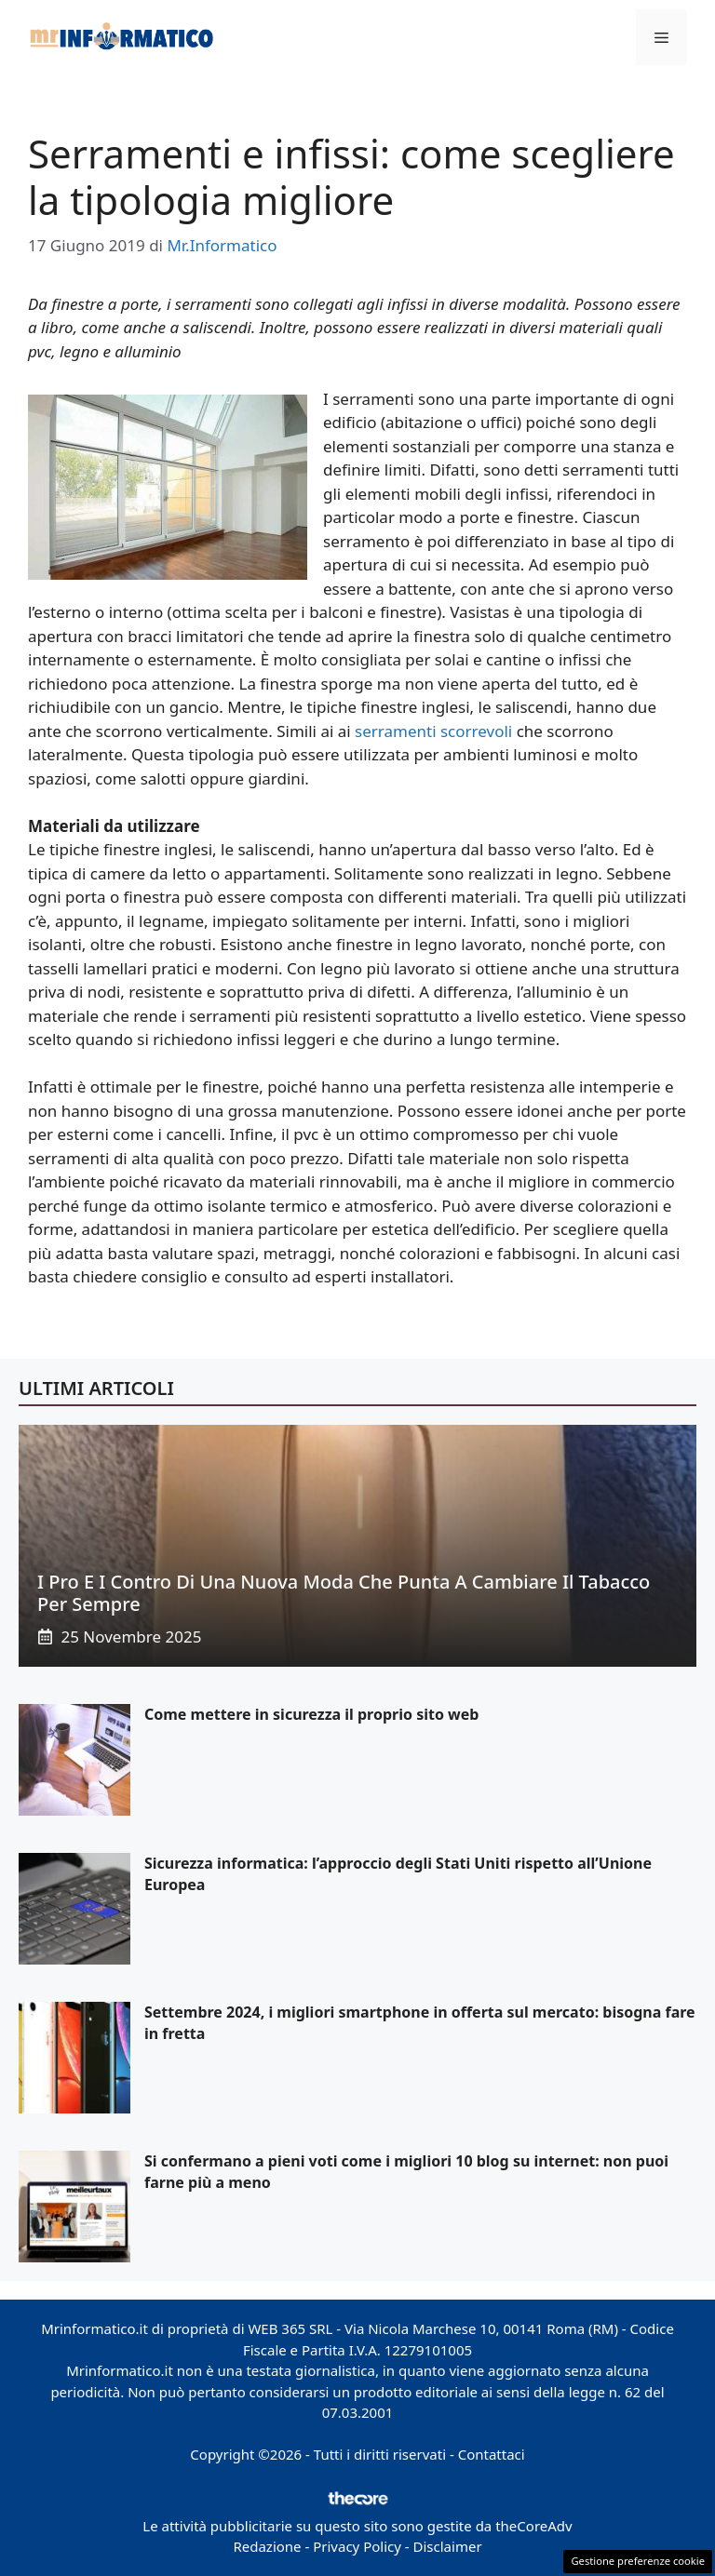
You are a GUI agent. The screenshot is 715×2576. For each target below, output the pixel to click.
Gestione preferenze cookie (638, 2561)
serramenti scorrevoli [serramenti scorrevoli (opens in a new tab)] (433, 731)
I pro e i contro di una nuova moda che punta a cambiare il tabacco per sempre (343, 1593)
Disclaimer (447, 2546)
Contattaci (491, 2454)
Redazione (267, 2546)
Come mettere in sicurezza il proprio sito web (311, 1714)
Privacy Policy (357, 2546)
